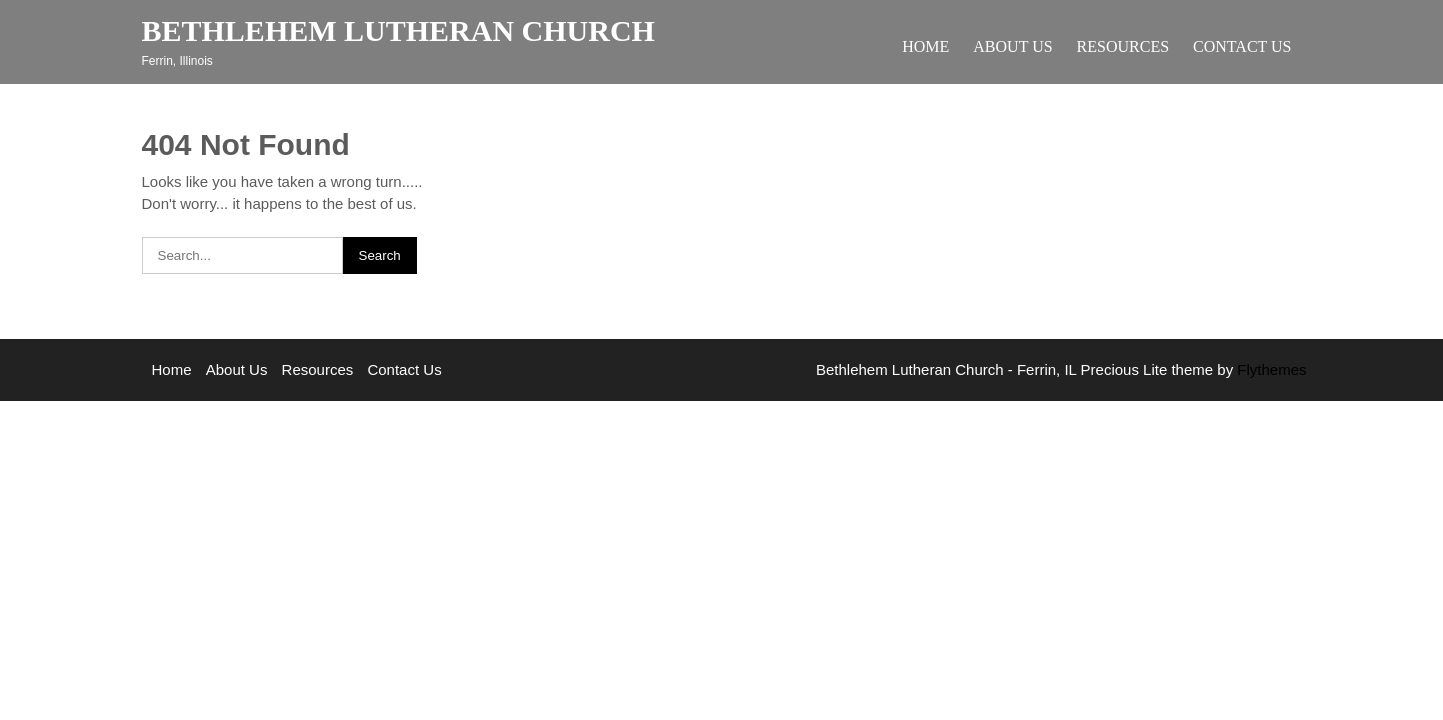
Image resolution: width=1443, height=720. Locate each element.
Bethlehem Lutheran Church (398, 30)
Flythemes (1269, 369)
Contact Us (1242, 46)
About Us (1012, 46)
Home (925, 46)
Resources (1123, 46)
